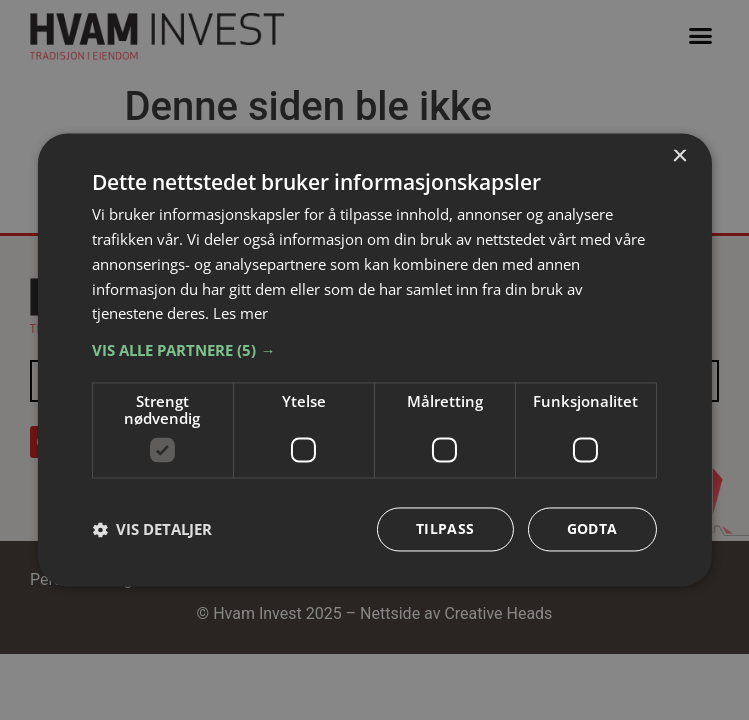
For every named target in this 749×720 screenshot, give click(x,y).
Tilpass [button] (445, 529)
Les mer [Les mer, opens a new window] (240, 314)
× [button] (679, 156)
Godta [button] (592, 529)
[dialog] (374, 359)
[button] (374, 351)
